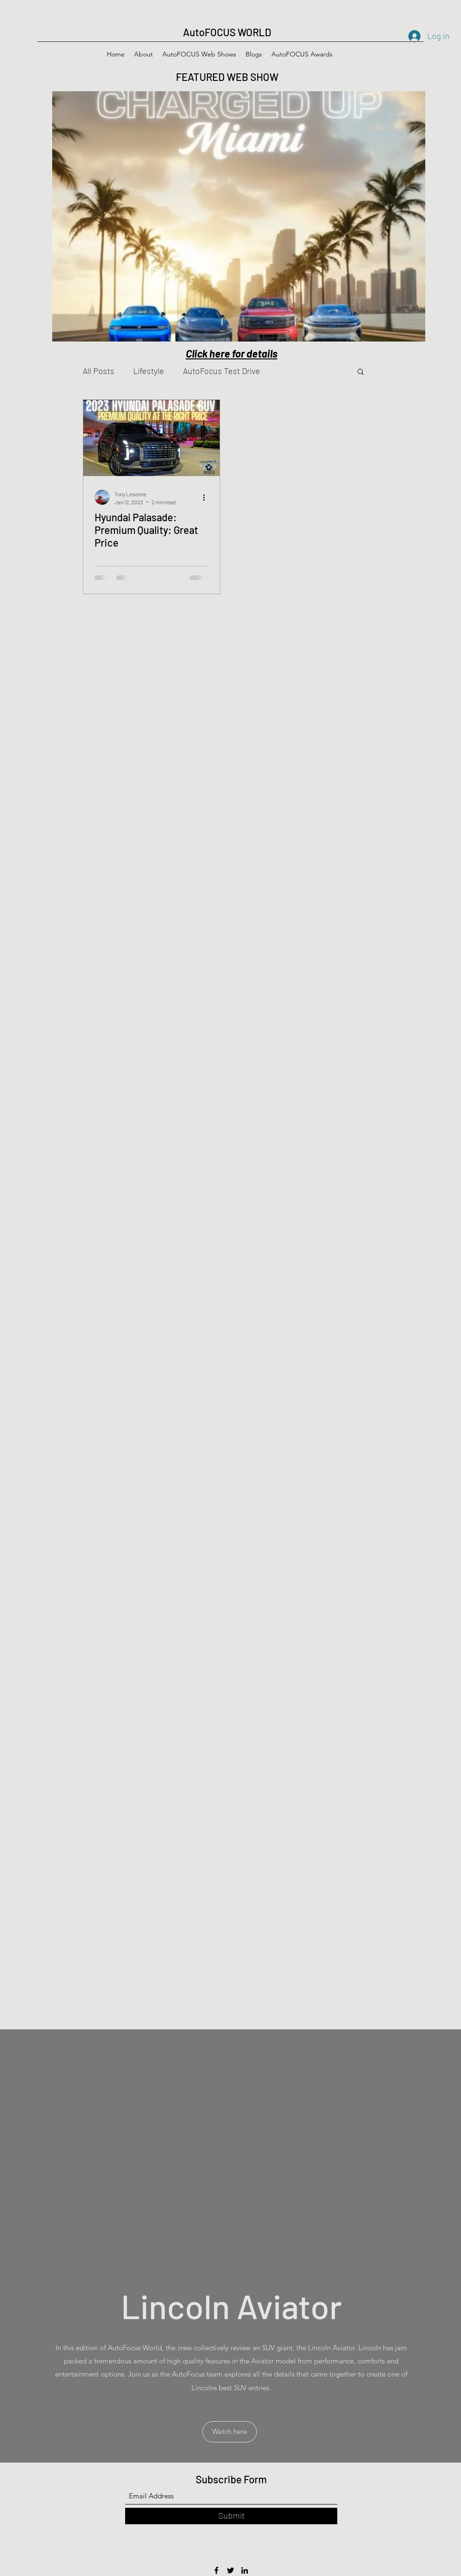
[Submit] (231, 2516)
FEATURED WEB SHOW (228, 77)
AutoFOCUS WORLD (227, 32)
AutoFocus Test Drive (221, 371)
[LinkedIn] (244, 2570)
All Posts (98, 371)
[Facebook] (216, 2570)
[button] (360, 372)
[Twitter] (230, 2570)
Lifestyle (148, 371)
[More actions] (207, 497)
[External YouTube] (231, 2152)
